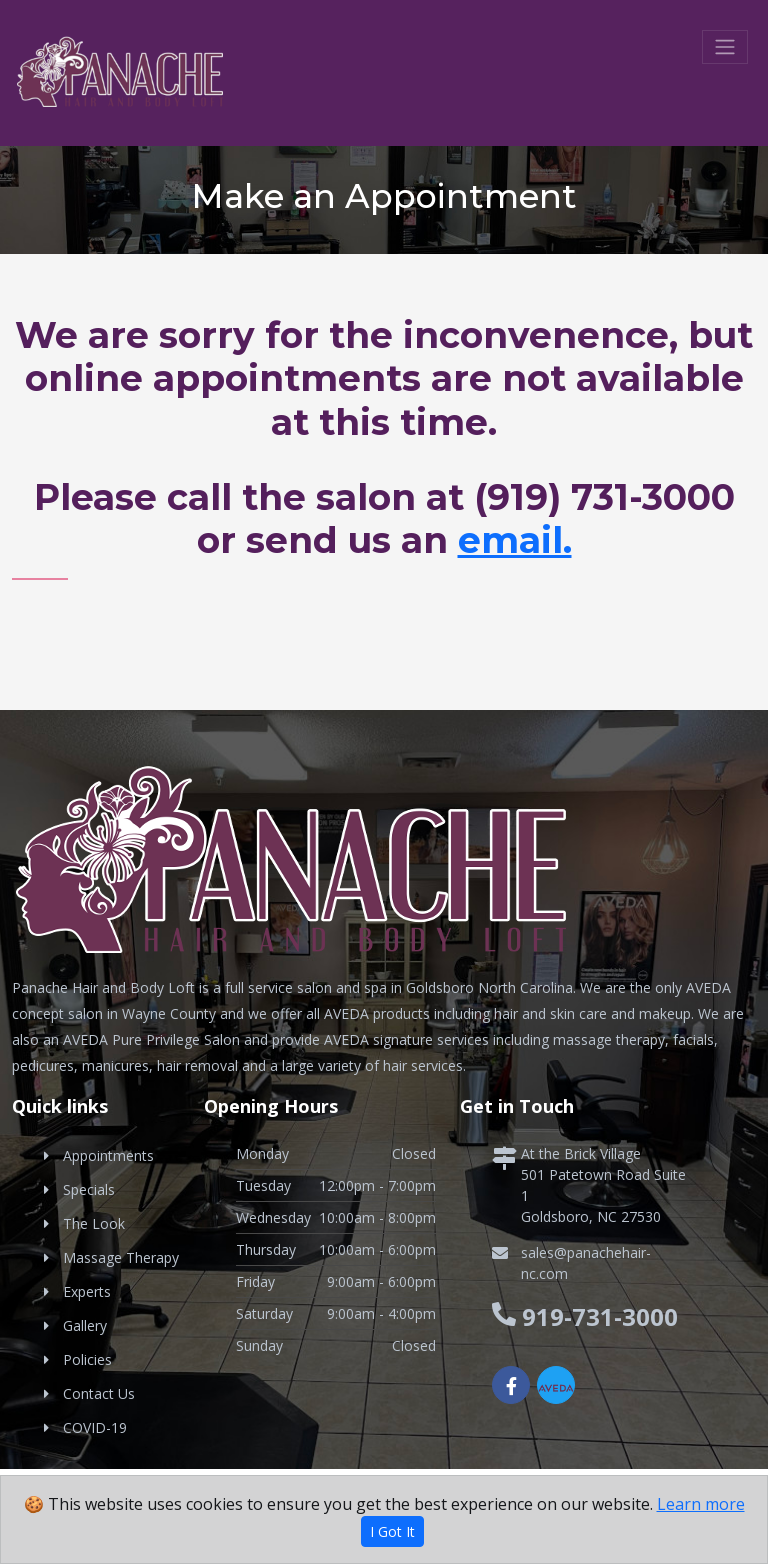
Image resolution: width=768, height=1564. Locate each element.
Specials (89, 1189)
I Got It (392, 1531)
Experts (87, 1291)
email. (515, 540)
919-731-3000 (600, 1316)
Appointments (108, 1155)
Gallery (85, 1325)
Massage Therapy (121, 1257)
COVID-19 (95, 1427)
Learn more (701, 1504)
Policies (87, 1359)
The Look (94, 1223)
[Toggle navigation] (725, 47)
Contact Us (99, 1393)
